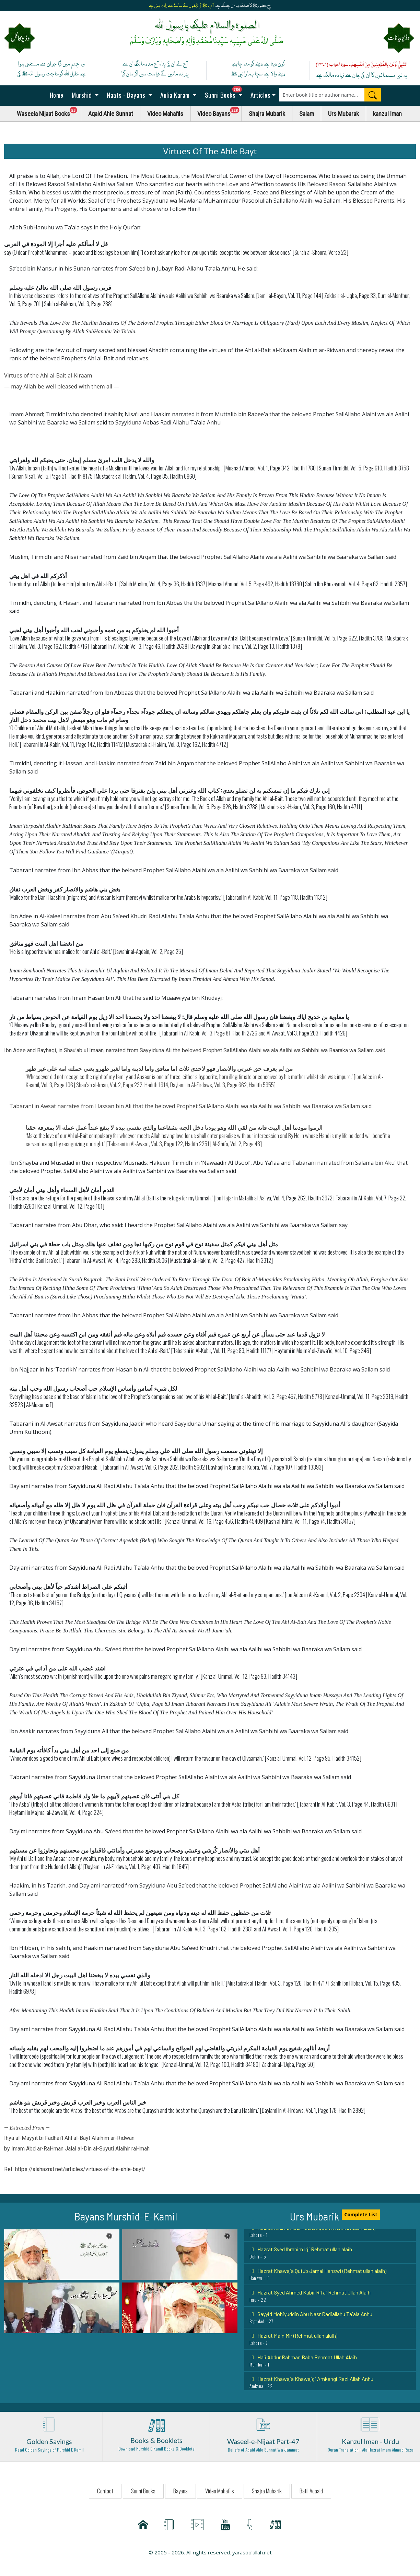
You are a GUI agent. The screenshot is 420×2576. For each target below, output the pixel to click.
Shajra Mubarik (267, 113)
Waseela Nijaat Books (49, 112)
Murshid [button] (82, 94)
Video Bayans (219, 112)
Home (55, 94)
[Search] (372, 94)
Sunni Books (225, 92)
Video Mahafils (165, 113)
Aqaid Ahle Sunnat (110, 113)
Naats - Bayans (126, 94)
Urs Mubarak (343, 113)
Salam (306, 113)
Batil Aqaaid (311, 2491)
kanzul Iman (387, 113)
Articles (260, 94)
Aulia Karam (175, 94)
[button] (61, 2254)
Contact (105, 2491)
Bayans (180, 2491)
